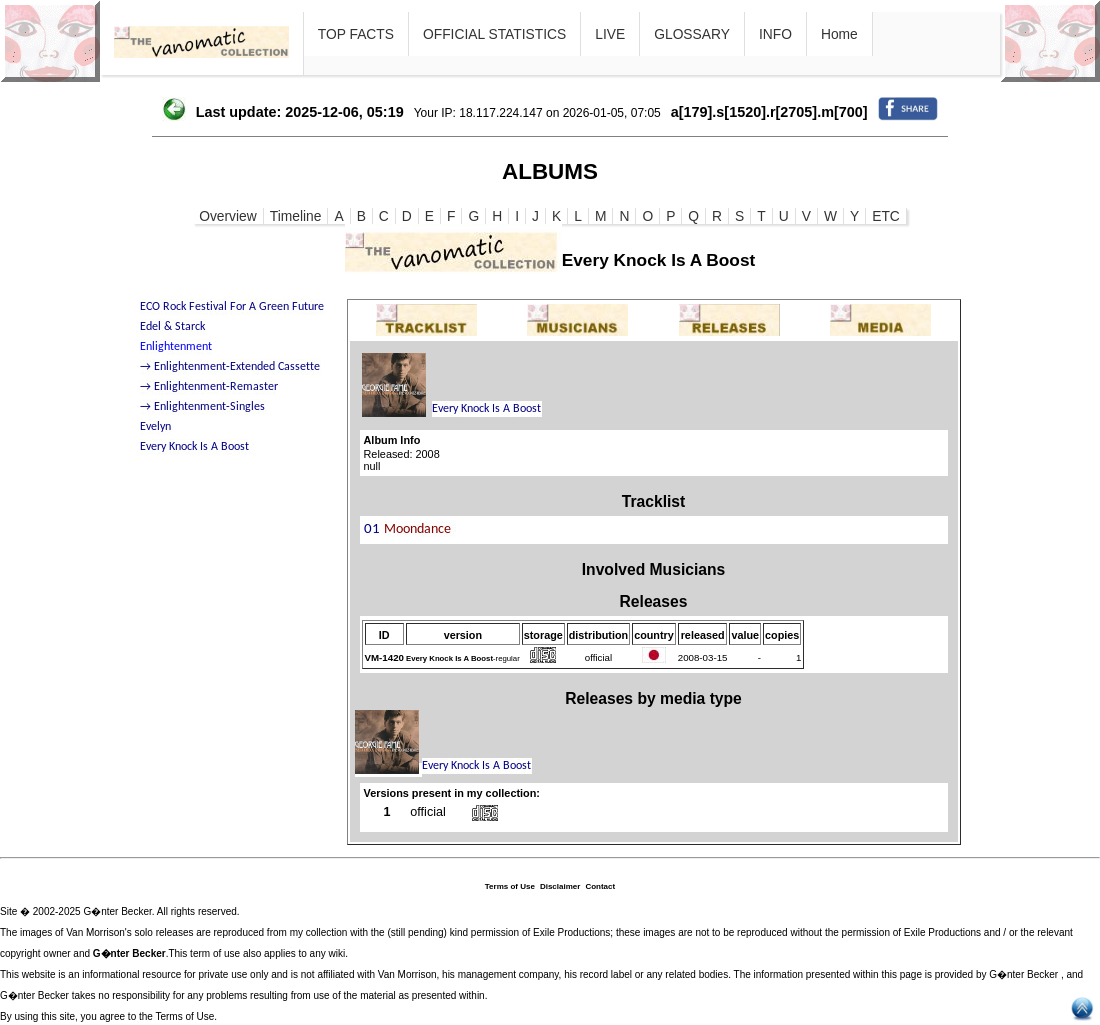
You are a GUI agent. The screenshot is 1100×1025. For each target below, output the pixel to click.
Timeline (296, 216)
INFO (775, 34)
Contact (600, 886)
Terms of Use (510, 886)
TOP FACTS (356, 34)
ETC (886, 216)
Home (839, 34)
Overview (228, 216)
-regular (463, 658)
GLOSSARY (692, 34)
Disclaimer (560, 886)
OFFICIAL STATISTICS (494, 34)
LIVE (610, 34)
